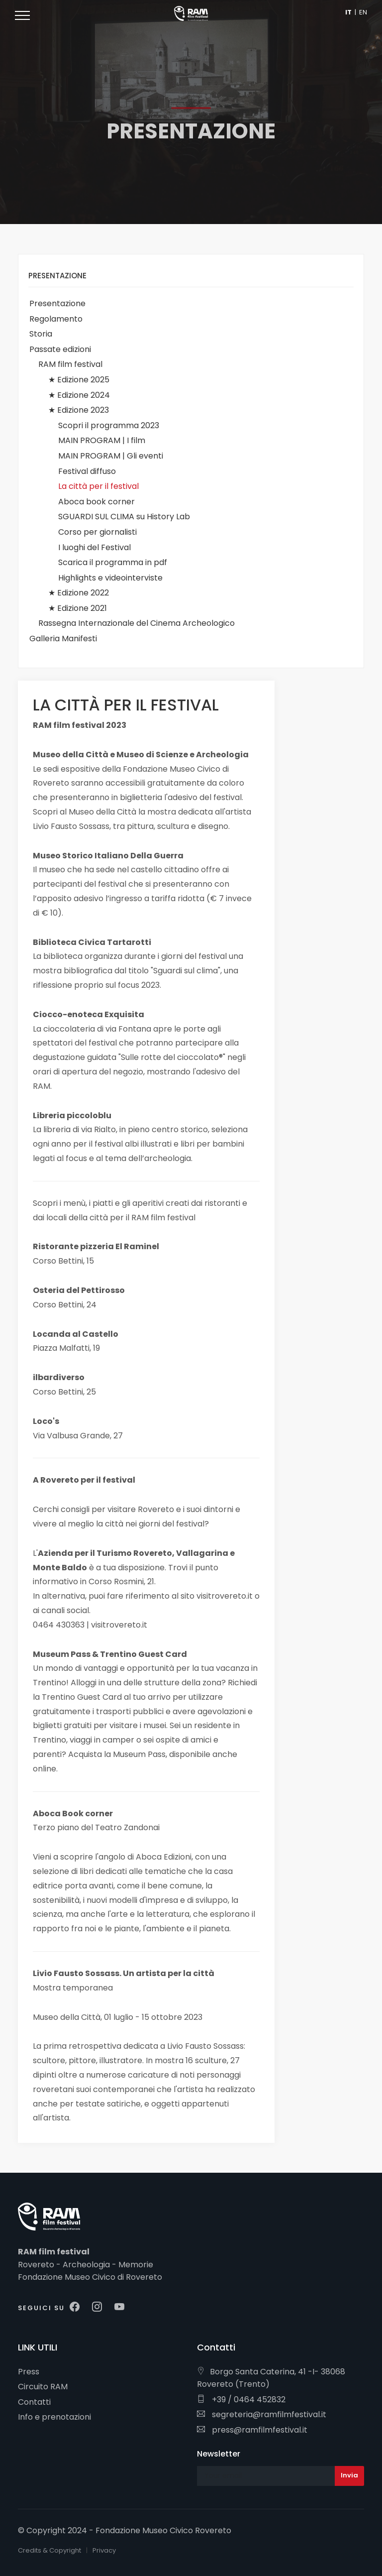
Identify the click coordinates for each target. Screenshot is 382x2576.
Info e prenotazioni (54, 2417)
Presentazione (57, 303)
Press (28, 2371)
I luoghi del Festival (94, 547)
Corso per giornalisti (97, 532)
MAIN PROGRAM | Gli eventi (110, 456)
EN (363, 12)
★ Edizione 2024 (79, 395)
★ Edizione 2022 (78, 592)
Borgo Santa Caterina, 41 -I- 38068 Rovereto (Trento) (271, 2378)
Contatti (34, 2402)
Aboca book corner (96, 501)
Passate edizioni (60, 349)
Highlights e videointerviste (110, 578)
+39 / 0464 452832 (241, 2399)
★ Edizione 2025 (78, 379)
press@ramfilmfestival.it (252, 2430)
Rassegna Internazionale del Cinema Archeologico (136, 623)
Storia (40, 334)
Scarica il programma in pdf (112, 562)
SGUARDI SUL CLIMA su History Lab (124, 516)
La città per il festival (98, 486)
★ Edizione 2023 (78, 410)
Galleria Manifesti (63, 638)
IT (348, 12)
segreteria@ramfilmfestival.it (261, 2414)
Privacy (104, 2550)
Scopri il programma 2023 (108, 425)
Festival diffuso (87, 471)
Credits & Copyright (49, 2550)
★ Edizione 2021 (77, 608)
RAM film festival (70, 364)
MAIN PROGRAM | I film (101, 440)
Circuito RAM (43, 2386)
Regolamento (56, 319)
